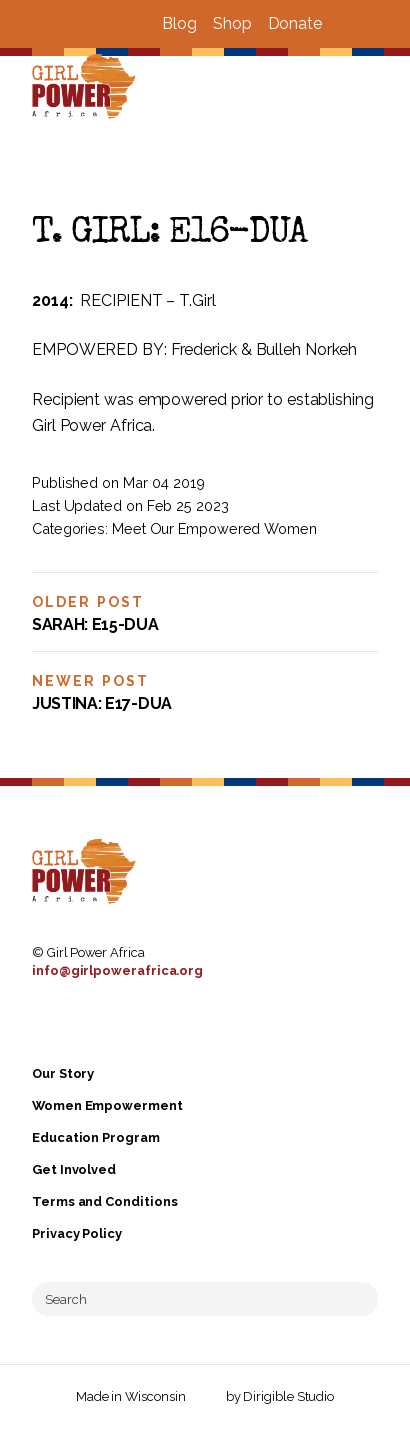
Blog (179, 23)
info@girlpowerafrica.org (117, 970)
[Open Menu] (383, 88)
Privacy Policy (77, 1233)
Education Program (96, 1137)
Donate (295, 23)
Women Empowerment (107, 1105)
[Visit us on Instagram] (370, 24)
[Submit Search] (355, 1299)
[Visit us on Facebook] (346, 24)
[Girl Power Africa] (88, 88)
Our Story (63, 1073)
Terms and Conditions (104, 1201)
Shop (232, 23)
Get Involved (74, 1169)
